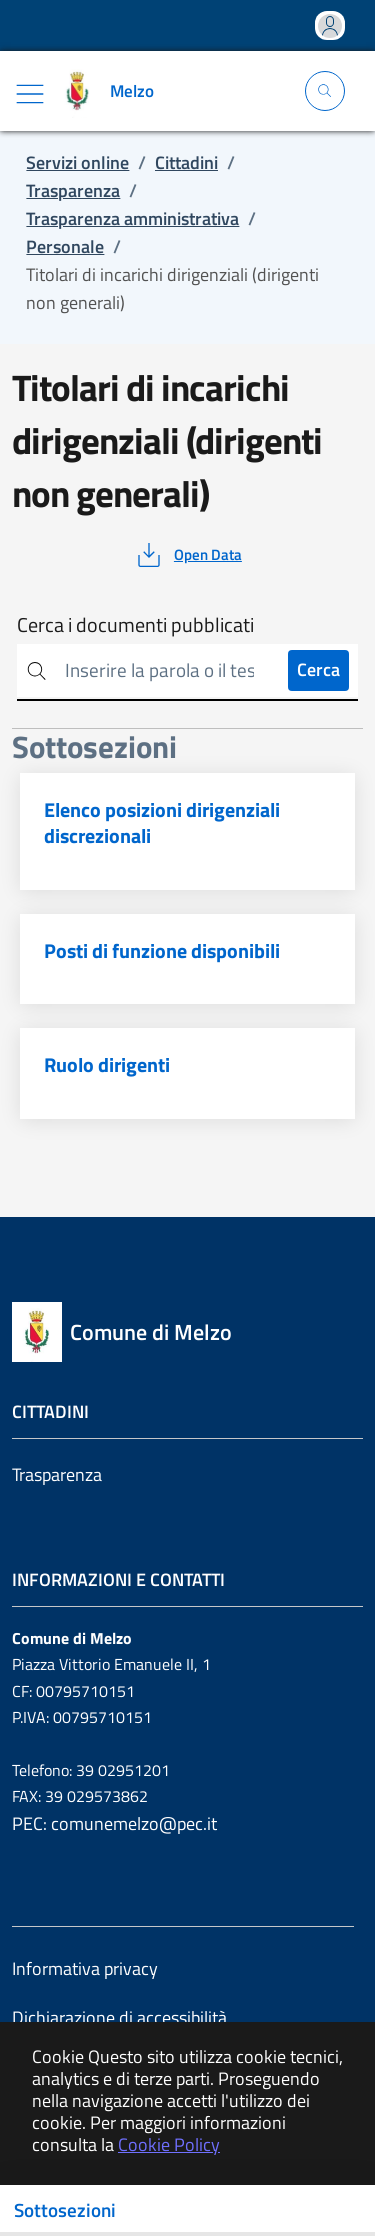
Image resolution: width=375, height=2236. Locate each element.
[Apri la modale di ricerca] (325, 91)
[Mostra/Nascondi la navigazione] (30, 94)
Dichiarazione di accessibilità (119, 2017)
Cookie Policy (169, 2144)
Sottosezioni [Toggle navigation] (65, 2210)
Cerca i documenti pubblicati (135, 625)
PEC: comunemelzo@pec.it (114, 1823)
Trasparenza (57, 1474)
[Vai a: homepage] (111, 91)
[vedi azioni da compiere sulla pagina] (187, 555)
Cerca (318, 669)
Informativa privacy (85, 1968)
